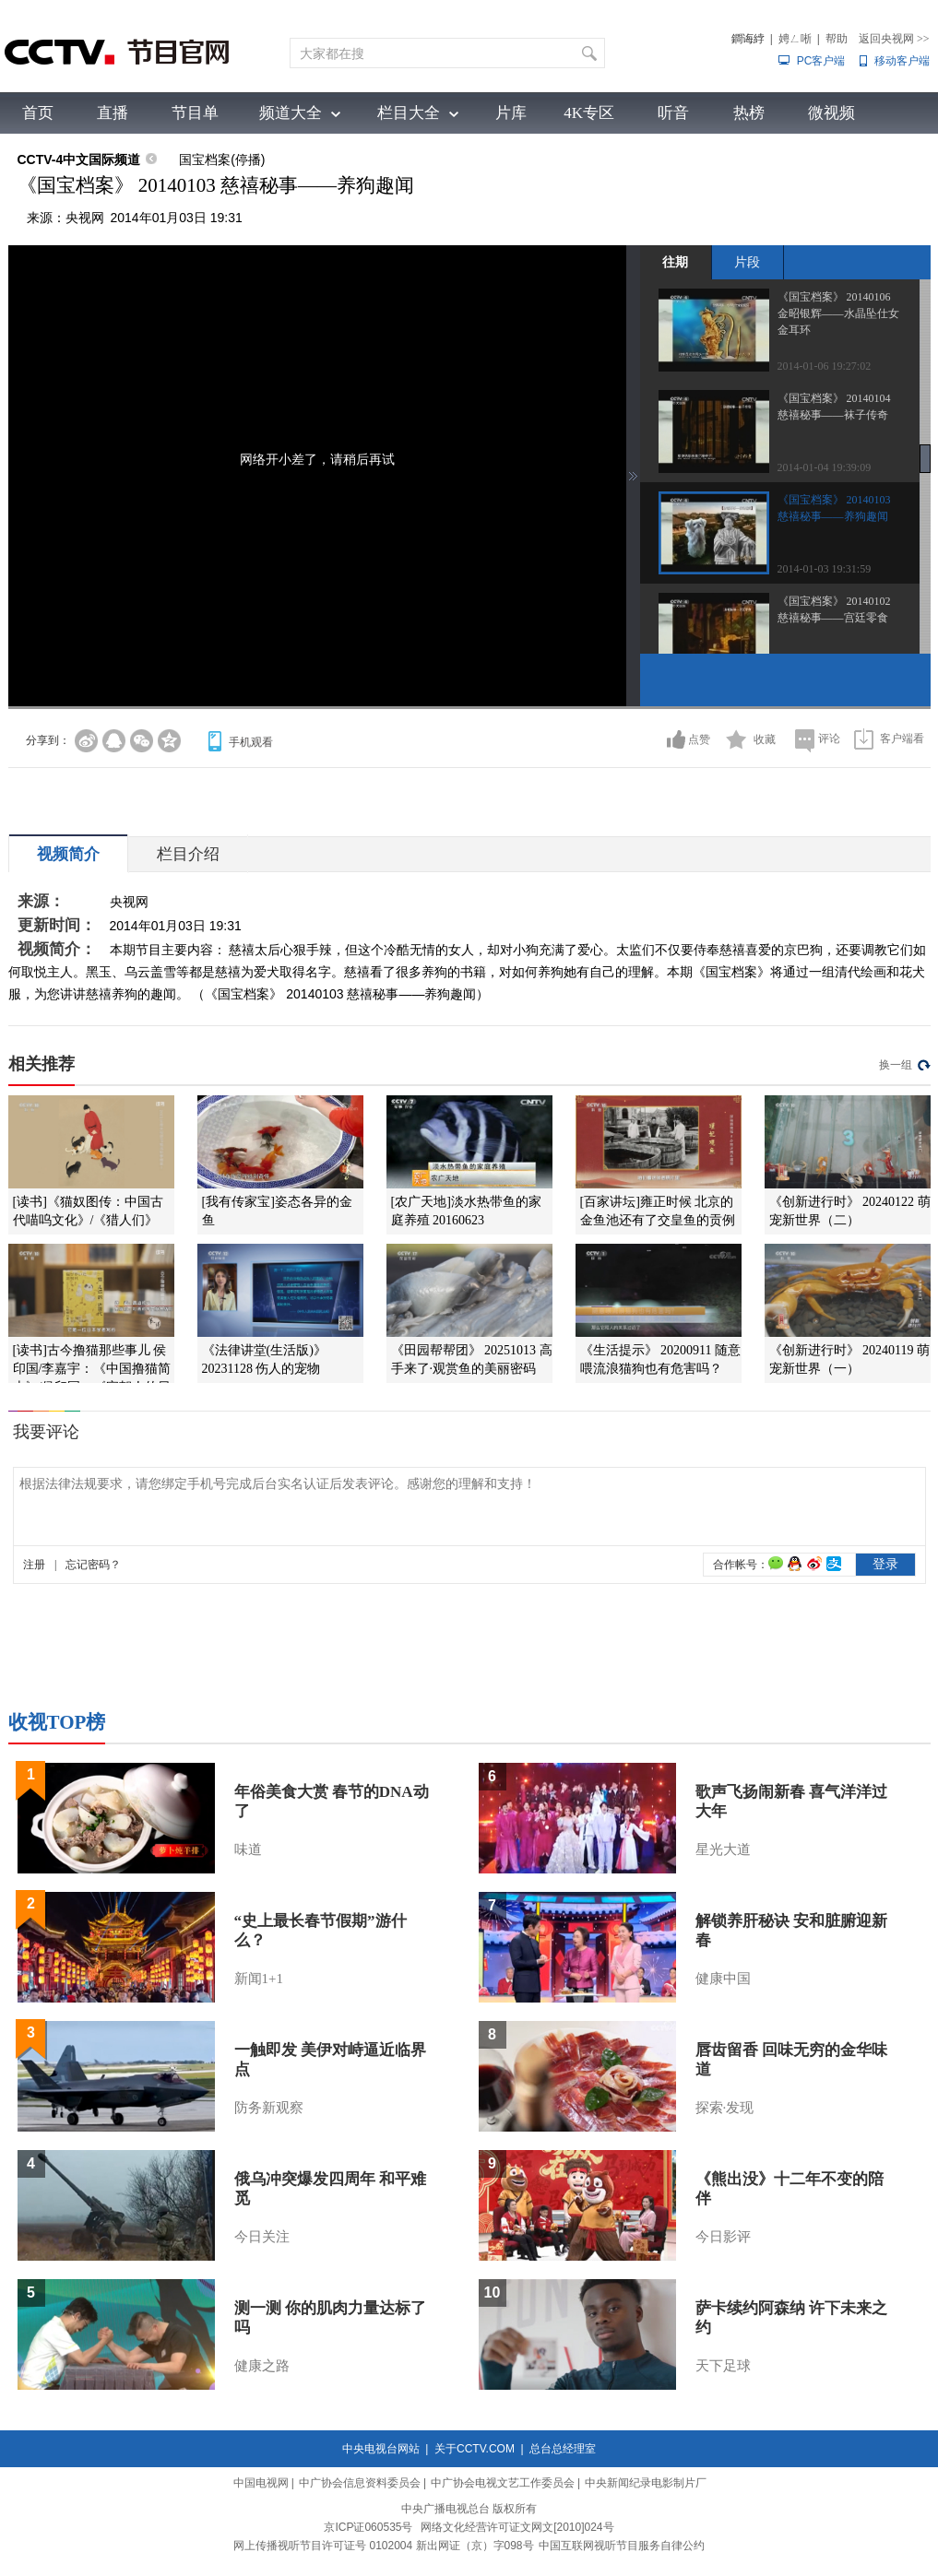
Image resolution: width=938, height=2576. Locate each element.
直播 (112, 113)
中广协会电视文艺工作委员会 (503, 2482)
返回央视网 (894, 38)
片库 (511, 113)
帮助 (836, 38)
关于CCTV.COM (474, 2448)
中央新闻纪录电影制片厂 (645, 2482)
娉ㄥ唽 (795, 38)
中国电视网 (261, 2482)
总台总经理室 (562, 2448)
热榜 (749, 113)
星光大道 (723, 1849)
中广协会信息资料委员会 (360, 2482)
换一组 (895, 1064)
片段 (747, 261)
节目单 (195, 113)
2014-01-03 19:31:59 (825, 568)
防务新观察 (268, 2107)
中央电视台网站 (381, 2448)
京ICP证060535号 (368, 2527)
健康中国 (723, 1978)
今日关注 (262, 2236)
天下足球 (723, 2365)
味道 (248, 1849)
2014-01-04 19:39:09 (825, 467)
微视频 (831, 113)
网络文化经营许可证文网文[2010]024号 (517, 2527)
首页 (37, 113)
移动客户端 (902, 60)
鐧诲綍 (748, 38)
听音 (673, 113)
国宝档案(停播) (222, 159)
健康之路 (262, 2365)
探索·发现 (724, 2107)
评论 (829, 738)
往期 (675, 261)
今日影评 (723, 2236)
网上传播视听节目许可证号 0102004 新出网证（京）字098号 (383, 2545)
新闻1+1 (258, 1978)
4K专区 (589, 113)
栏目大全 (408, 113)
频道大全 (290, 113)
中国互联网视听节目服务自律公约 (622, 2545)
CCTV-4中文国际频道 (79, 159)
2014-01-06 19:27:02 (825, 366)
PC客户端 (821, 60)
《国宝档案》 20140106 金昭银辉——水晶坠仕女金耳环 (838, 313)
